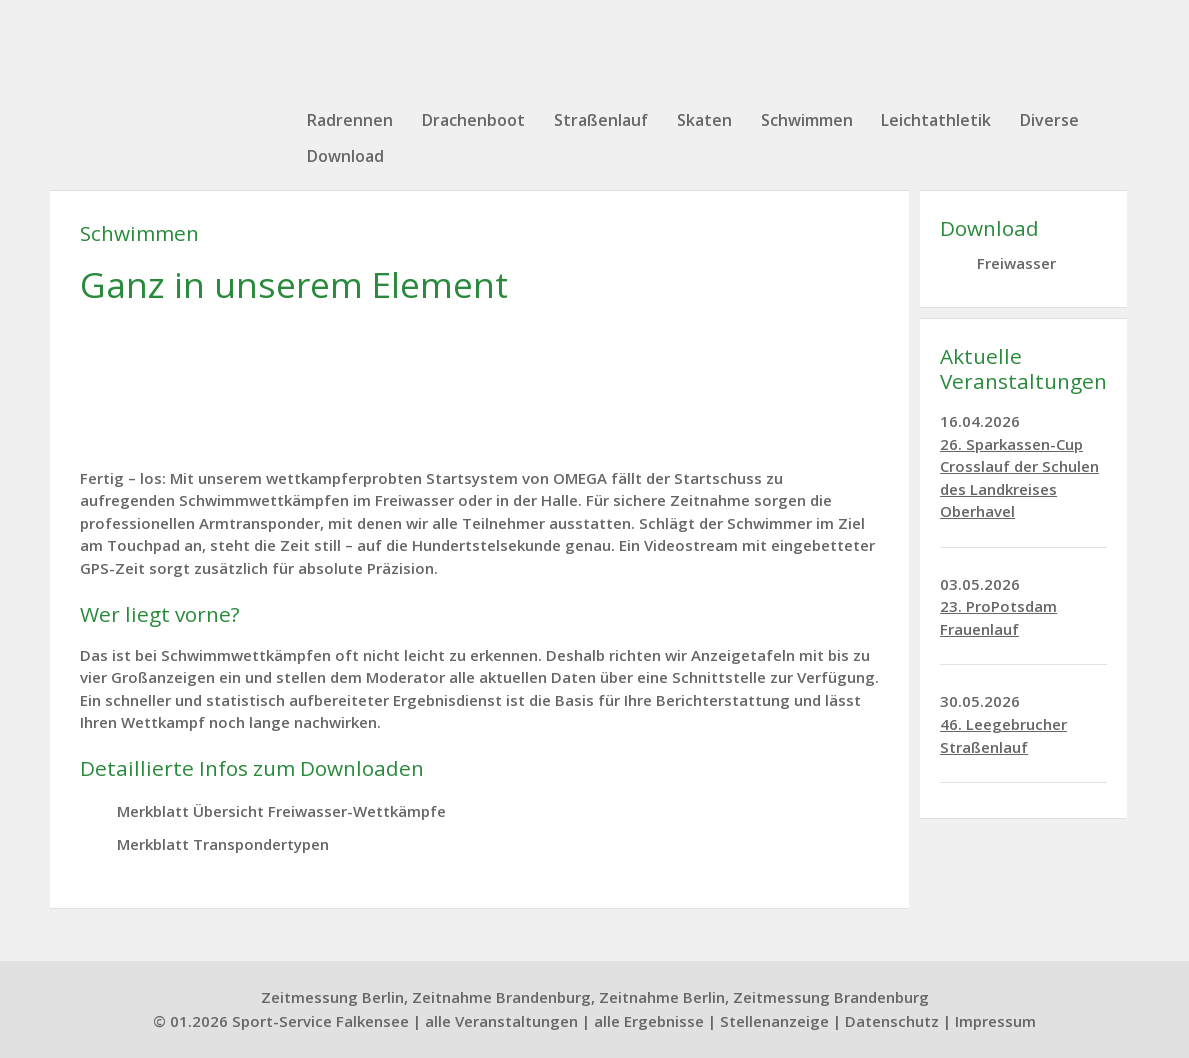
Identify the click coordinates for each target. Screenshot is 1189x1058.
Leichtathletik (936, 120)
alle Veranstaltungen (501, 1021)
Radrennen (350, 120)
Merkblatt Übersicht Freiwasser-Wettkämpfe (281, 811)
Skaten (704, 120)
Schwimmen (807, 120)
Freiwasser (1016, 263)
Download (345, 156)
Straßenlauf (601, 120)
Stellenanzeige (774, 1021)
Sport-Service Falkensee (320, 1021)
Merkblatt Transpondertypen (223, 844)
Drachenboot (473, 120)
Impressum (995, 1021)
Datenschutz (892, 1021)
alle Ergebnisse (649, 1021)
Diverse (1049, 120)
